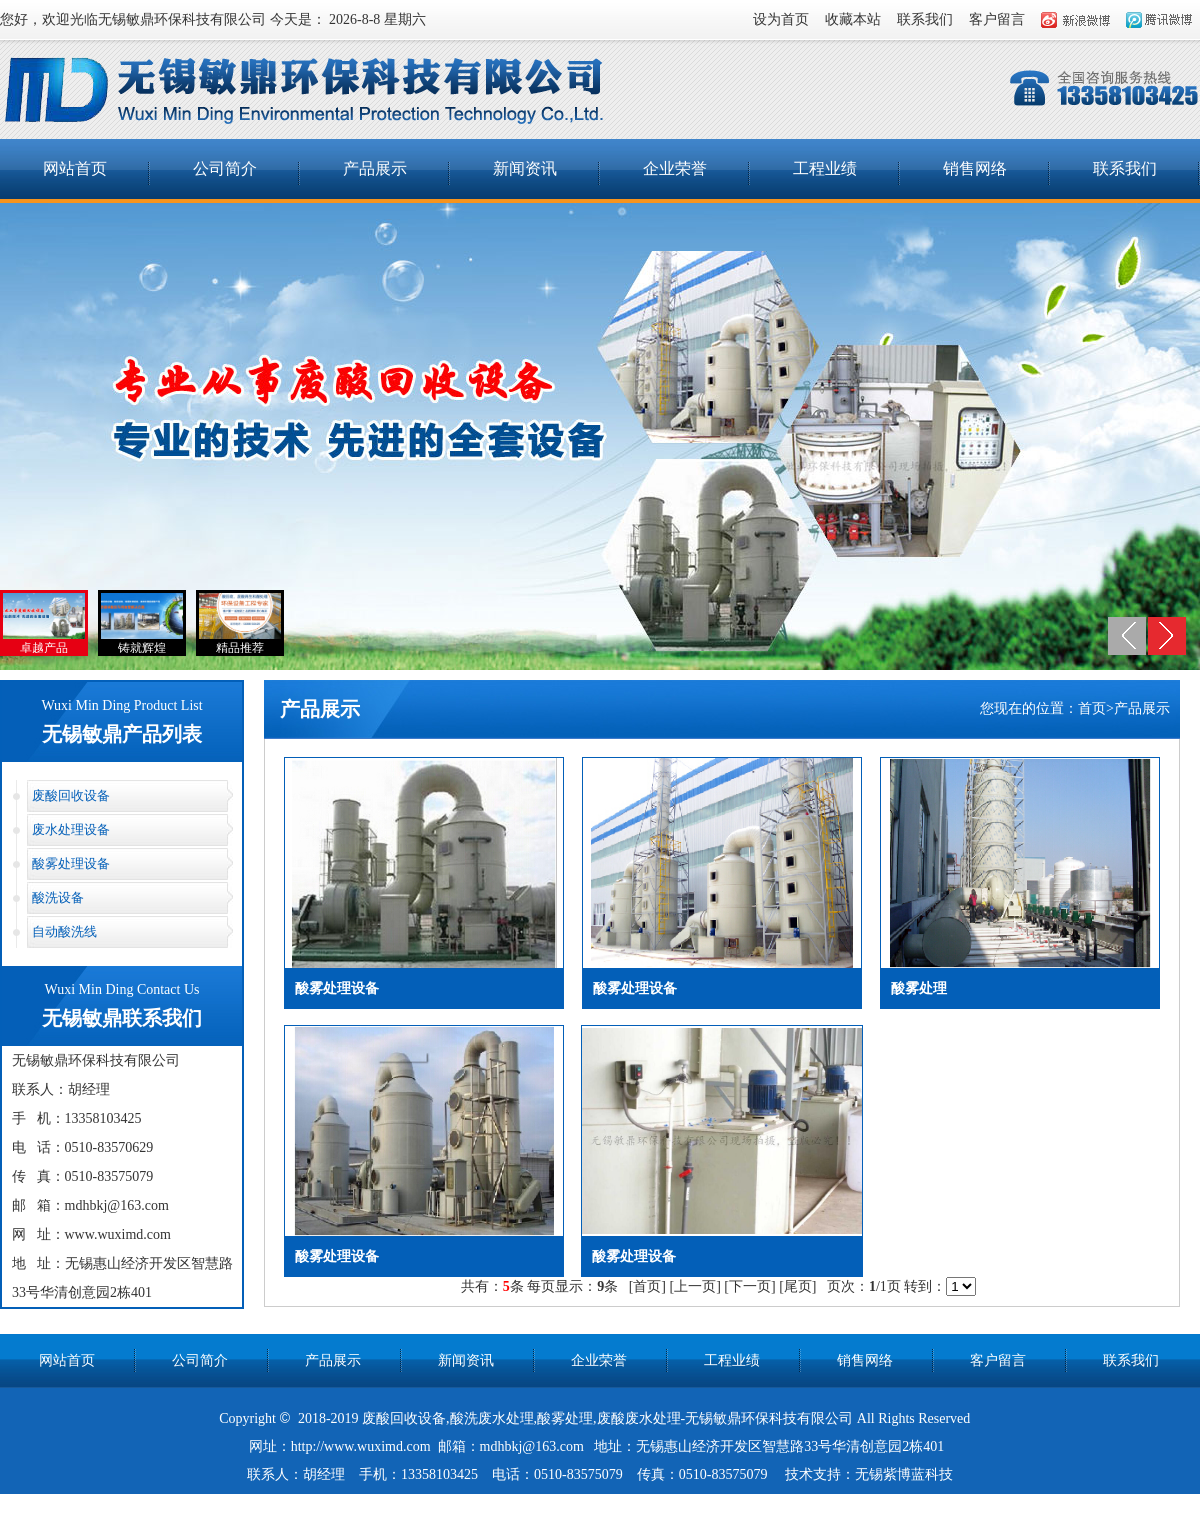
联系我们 (925, 19)
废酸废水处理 (639, 1418)
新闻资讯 (525, 168)
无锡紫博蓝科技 (904, 1474)
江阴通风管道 (767, 1503)
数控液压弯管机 (862, 1503)
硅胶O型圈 (501, 1503)
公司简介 (225, 168)
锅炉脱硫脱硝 (578, 1503)
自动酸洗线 (64, 931)
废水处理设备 (71, 829)
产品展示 (375, 168)
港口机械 (648, 1503)
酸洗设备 (58, 897)
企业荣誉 (675, 168)
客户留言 (997, 19)
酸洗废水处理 (492, 1418)
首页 (1092, 708)
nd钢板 (701, 1503)
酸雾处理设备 (71, 863)
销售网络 (975, 168)
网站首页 (75, 168)
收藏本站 (853, 19)
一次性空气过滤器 (411, 1503)
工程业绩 (825, 168)
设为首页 (781, 19)
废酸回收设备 (71, 795)
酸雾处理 (565, 1418)
